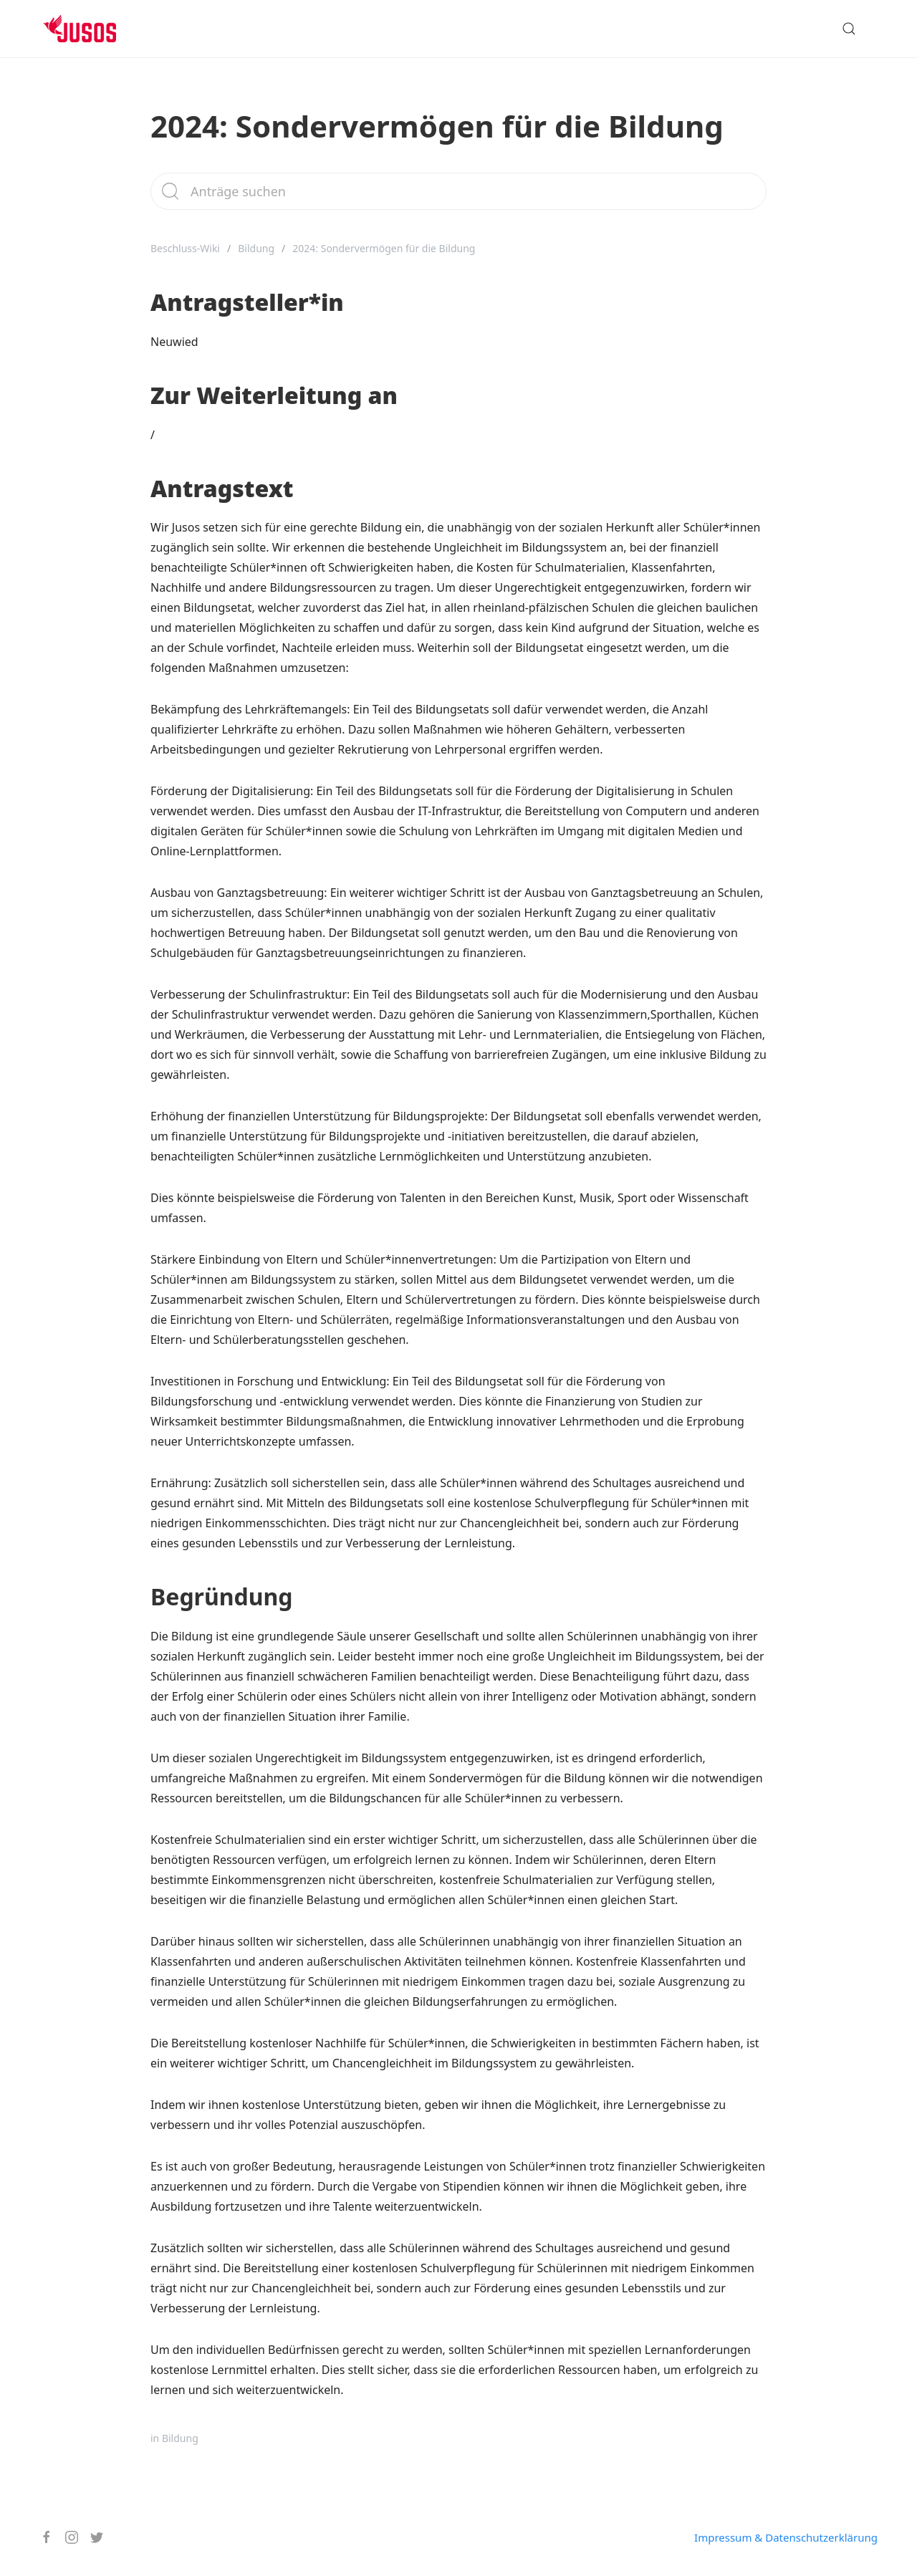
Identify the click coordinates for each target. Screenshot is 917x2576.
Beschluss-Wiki (185, 248)
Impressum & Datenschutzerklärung (786, 2537)
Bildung (256, 248)
